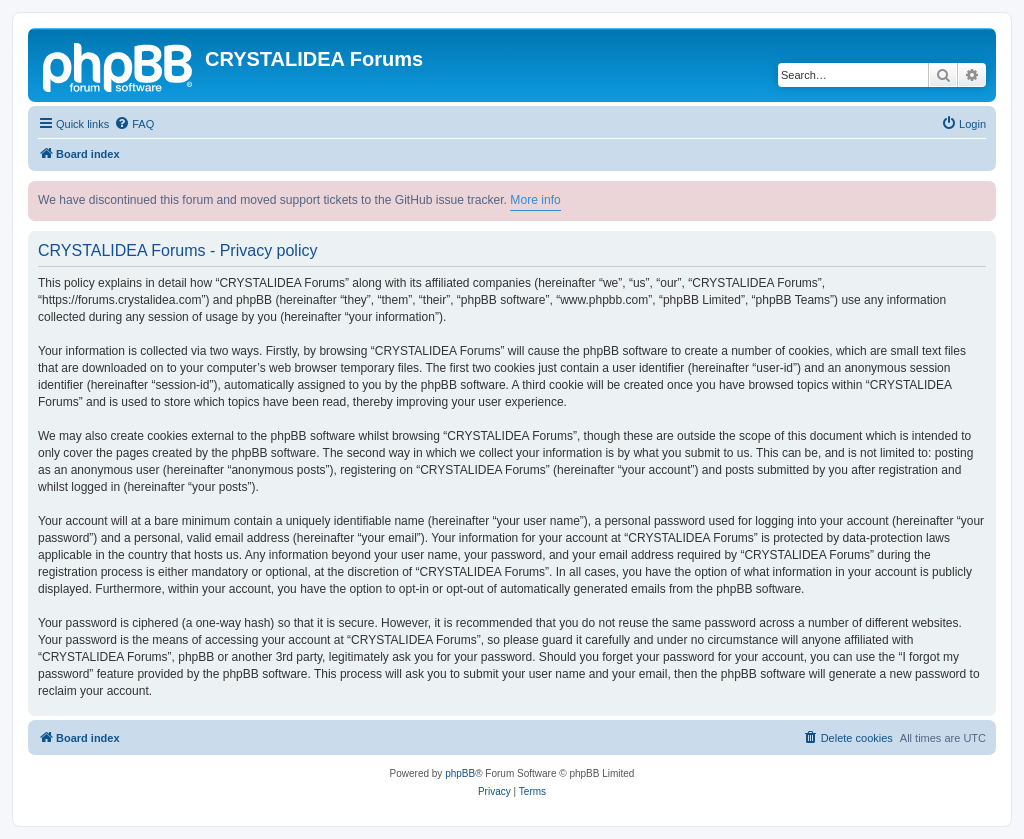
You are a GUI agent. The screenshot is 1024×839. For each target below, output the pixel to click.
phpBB (460, 773)
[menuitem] (134, 124)
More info (535, 200)
